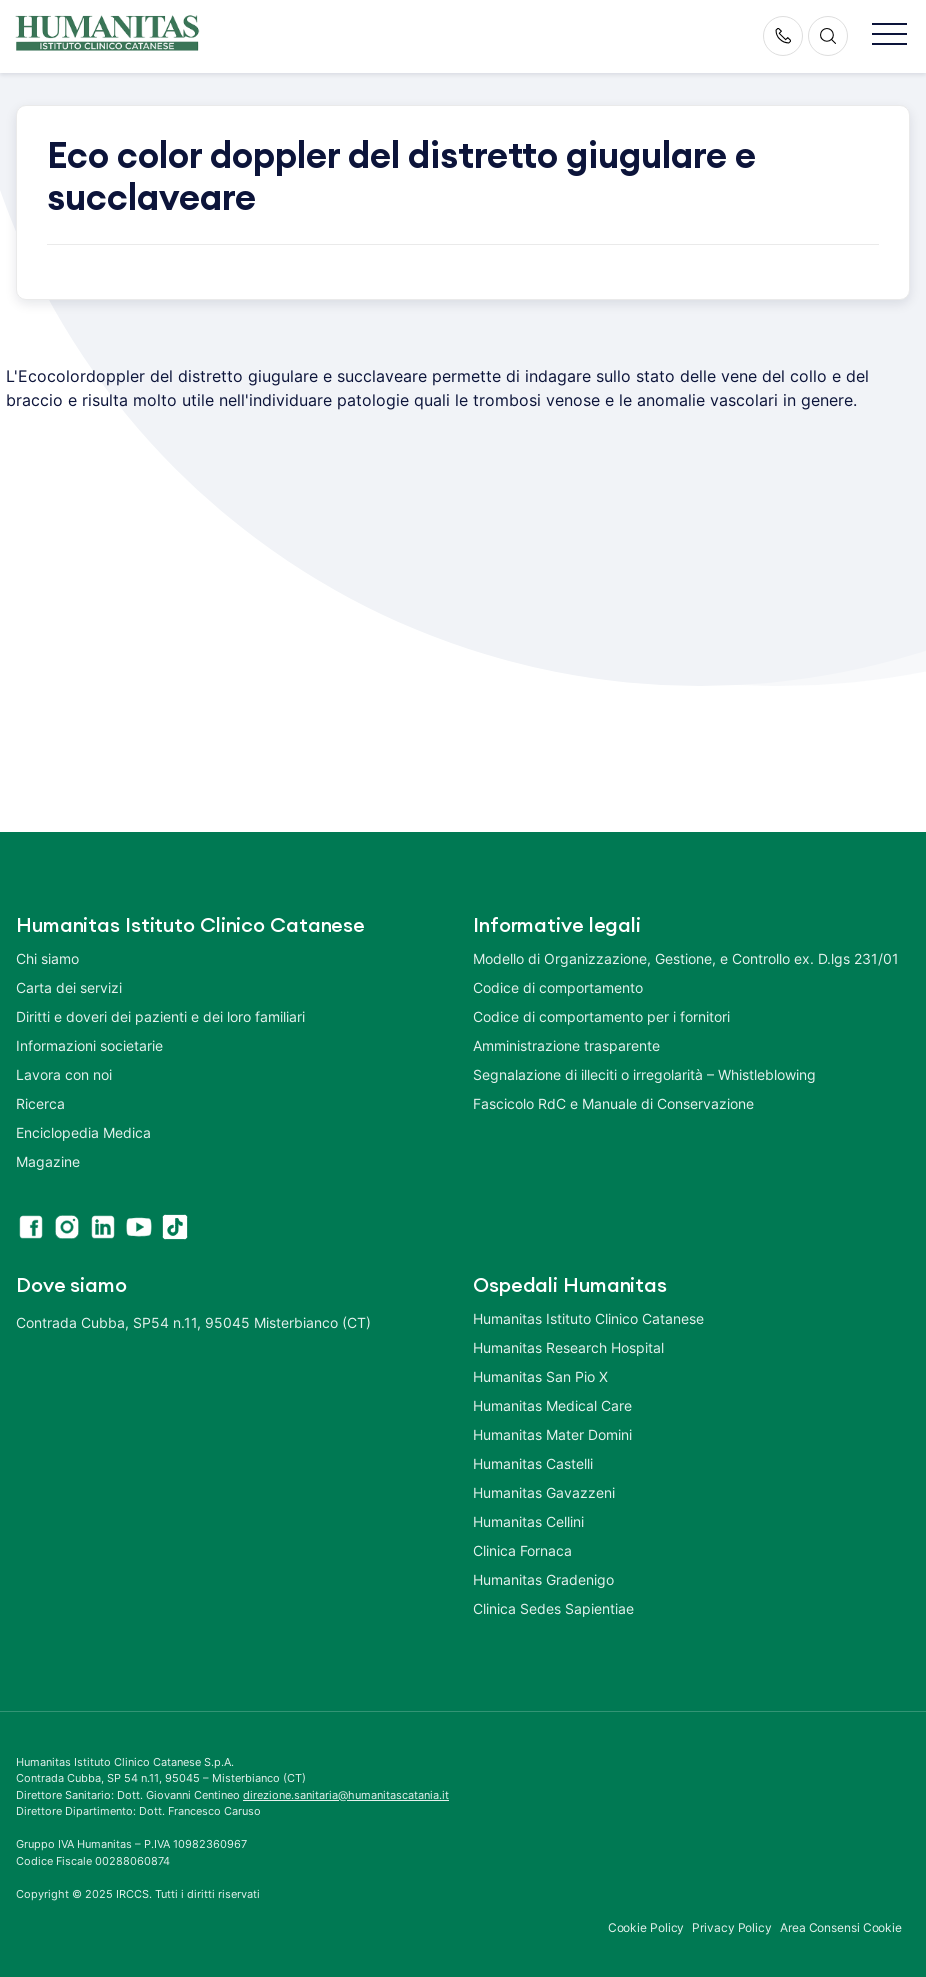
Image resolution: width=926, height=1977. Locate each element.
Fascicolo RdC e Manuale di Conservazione (613, 1103)
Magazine (48, 1161)
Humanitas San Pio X (540, 1376)
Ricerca (40, 1103)
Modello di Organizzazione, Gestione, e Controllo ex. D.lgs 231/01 (686, 958)
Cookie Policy (646, 1927)
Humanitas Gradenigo (543, 1579)
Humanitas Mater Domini (552, 1434)
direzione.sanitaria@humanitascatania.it (346, 1795)
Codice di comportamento (558, 987)
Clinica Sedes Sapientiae (553, 1608)
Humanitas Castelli (533, 1463)
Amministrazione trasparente (566, 1045)
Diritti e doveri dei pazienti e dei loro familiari (162, 1016)
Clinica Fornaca (522, 1550)
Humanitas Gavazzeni (544, 1492)
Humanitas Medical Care (552, 1405)
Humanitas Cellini (528, 1521)
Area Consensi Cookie (841, 1927)
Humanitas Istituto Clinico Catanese (588, 1318)
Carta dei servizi (69, 987)
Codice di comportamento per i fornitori (601, 1016)
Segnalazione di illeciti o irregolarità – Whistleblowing (644, 1074)
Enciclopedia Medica (83, 1132)
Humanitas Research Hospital (568, 1347)
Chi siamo (47, 958)
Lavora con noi (64, 1074)
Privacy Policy (732, 1927)
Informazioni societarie (89, 1045)
